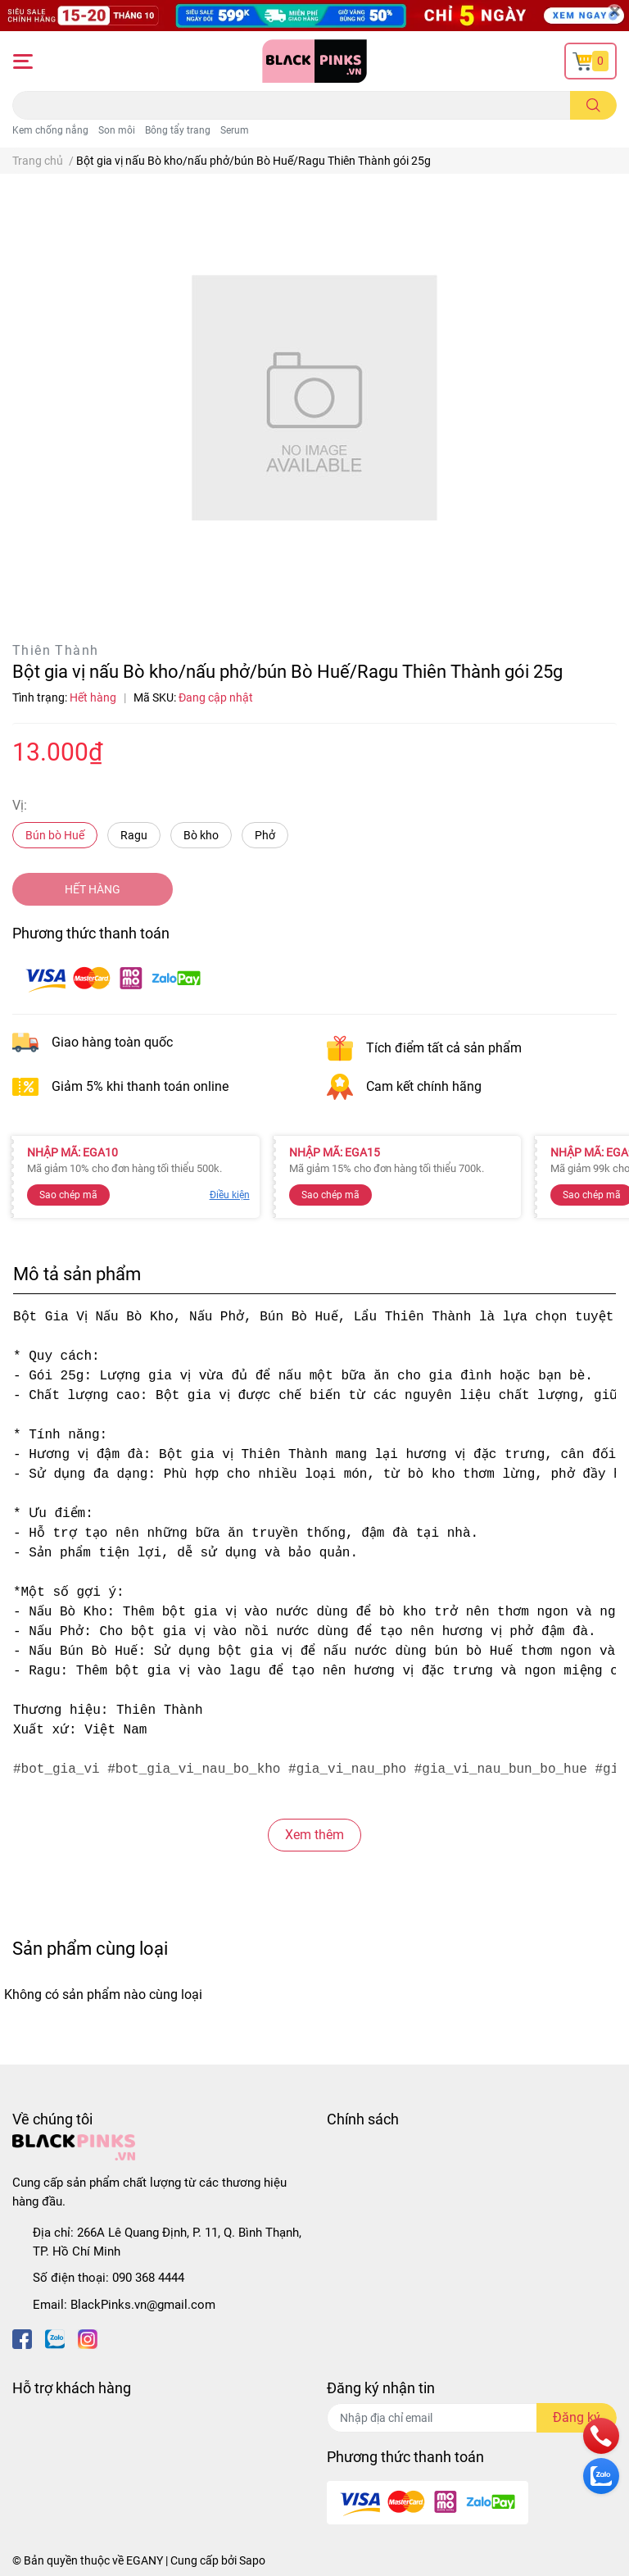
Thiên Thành (55, 650)
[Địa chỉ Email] (472, 2418)
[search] (593, 105)
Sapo (252, 2560)
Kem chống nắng (50, 130)
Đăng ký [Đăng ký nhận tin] (576, 2417)
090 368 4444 (148, 2277)
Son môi (116, 130)
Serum (234, 130)
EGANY (144, 2560)
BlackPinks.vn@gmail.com (142, 2304)
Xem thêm (314, 1834)
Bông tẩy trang (177, 130)
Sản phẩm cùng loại (90, 1948)
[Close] (614, 12)
